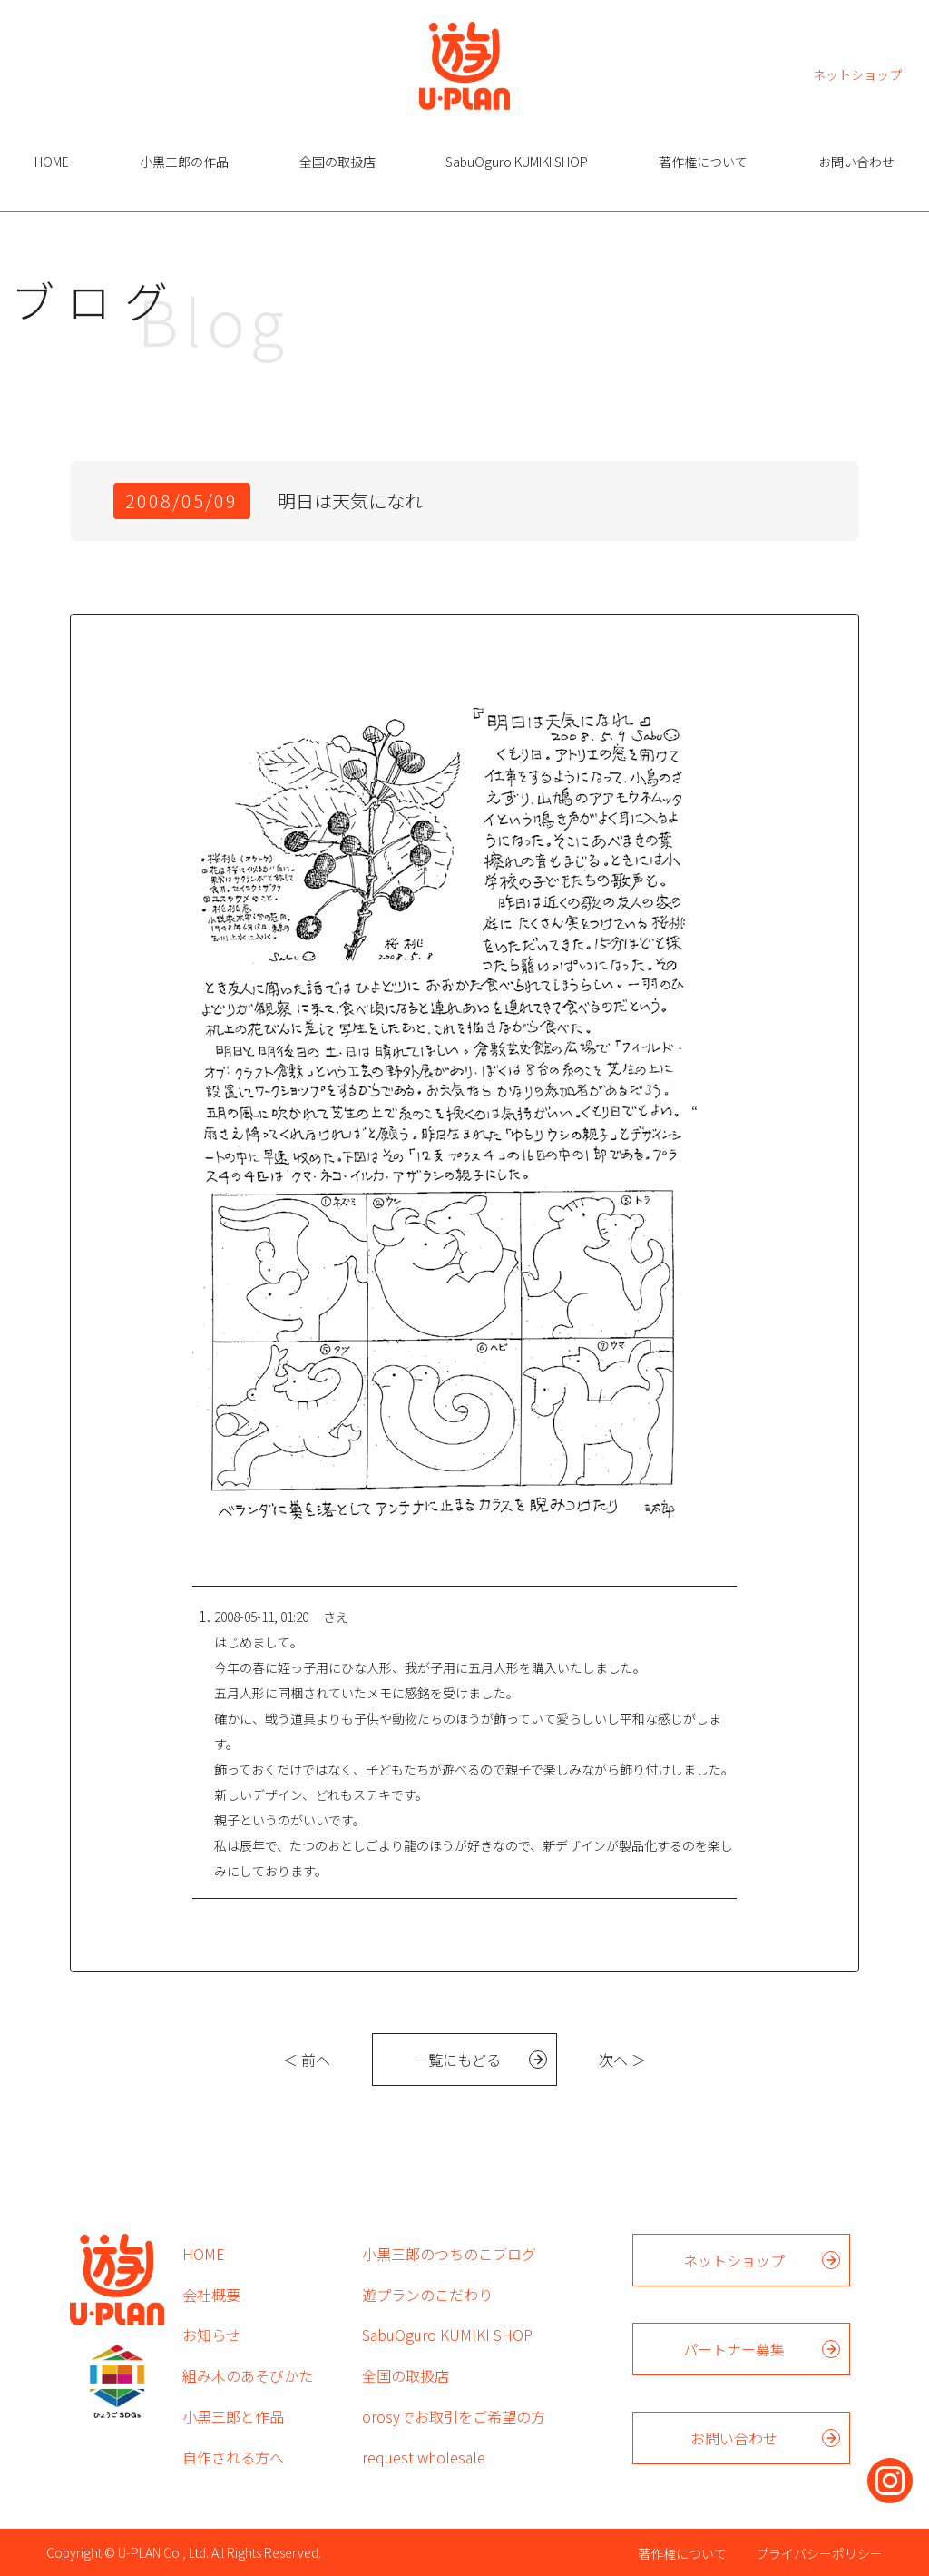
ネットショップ (857, 73)
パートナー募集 (734, 2349)
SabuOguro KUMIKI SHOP (516, 161)
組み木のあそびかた (247, 2375)
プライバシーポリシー (819, 2553)
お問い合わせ (856, 161)
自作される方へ (233, 2457)
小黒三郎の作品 (184, 161)
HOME (51, 161)
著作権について (703, 161)
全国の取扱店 (337, 161)
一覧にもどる (457, 2059)
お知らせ (211, 2334)
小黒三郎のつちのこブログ (449, 2254)
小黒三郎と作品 (233, 2416)
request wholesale (423, 2457)
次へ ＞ (622, 2059)
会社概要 (211, 2295)
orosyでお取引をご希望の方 (453, 2416)
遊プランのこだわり (427, 2295)
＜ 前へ (306, 2059)
